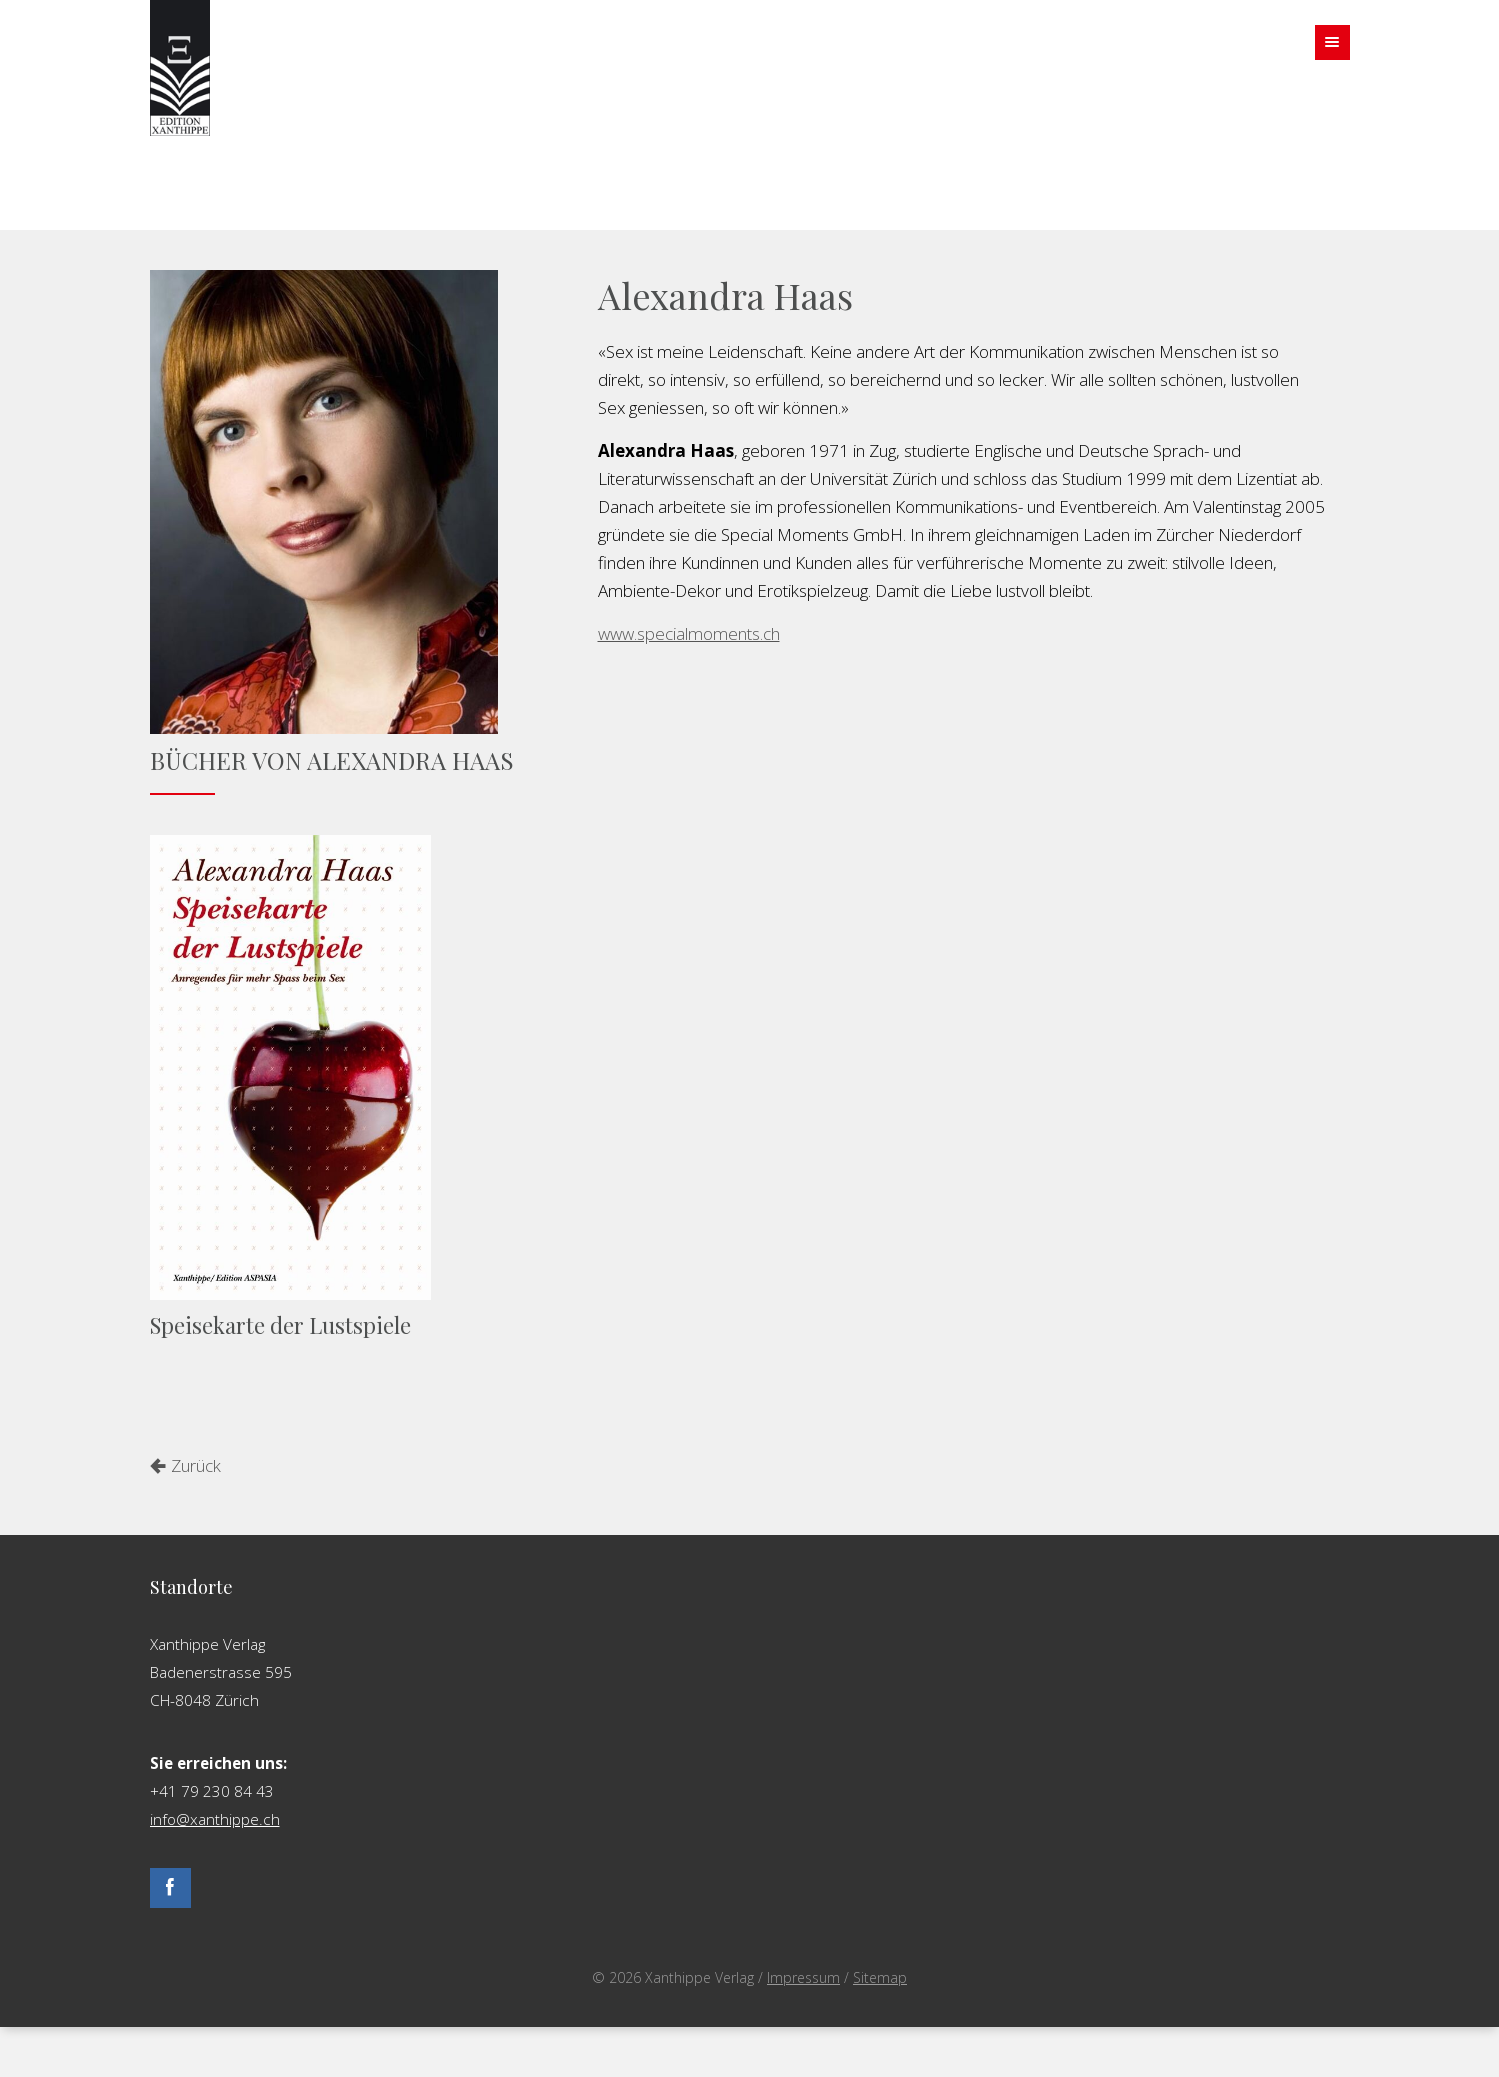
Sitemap (880, 1977)
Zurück (196, 1465)
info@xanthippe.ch (215, 1819)
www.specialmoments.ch (689, 633)
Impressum (803, 1977)
